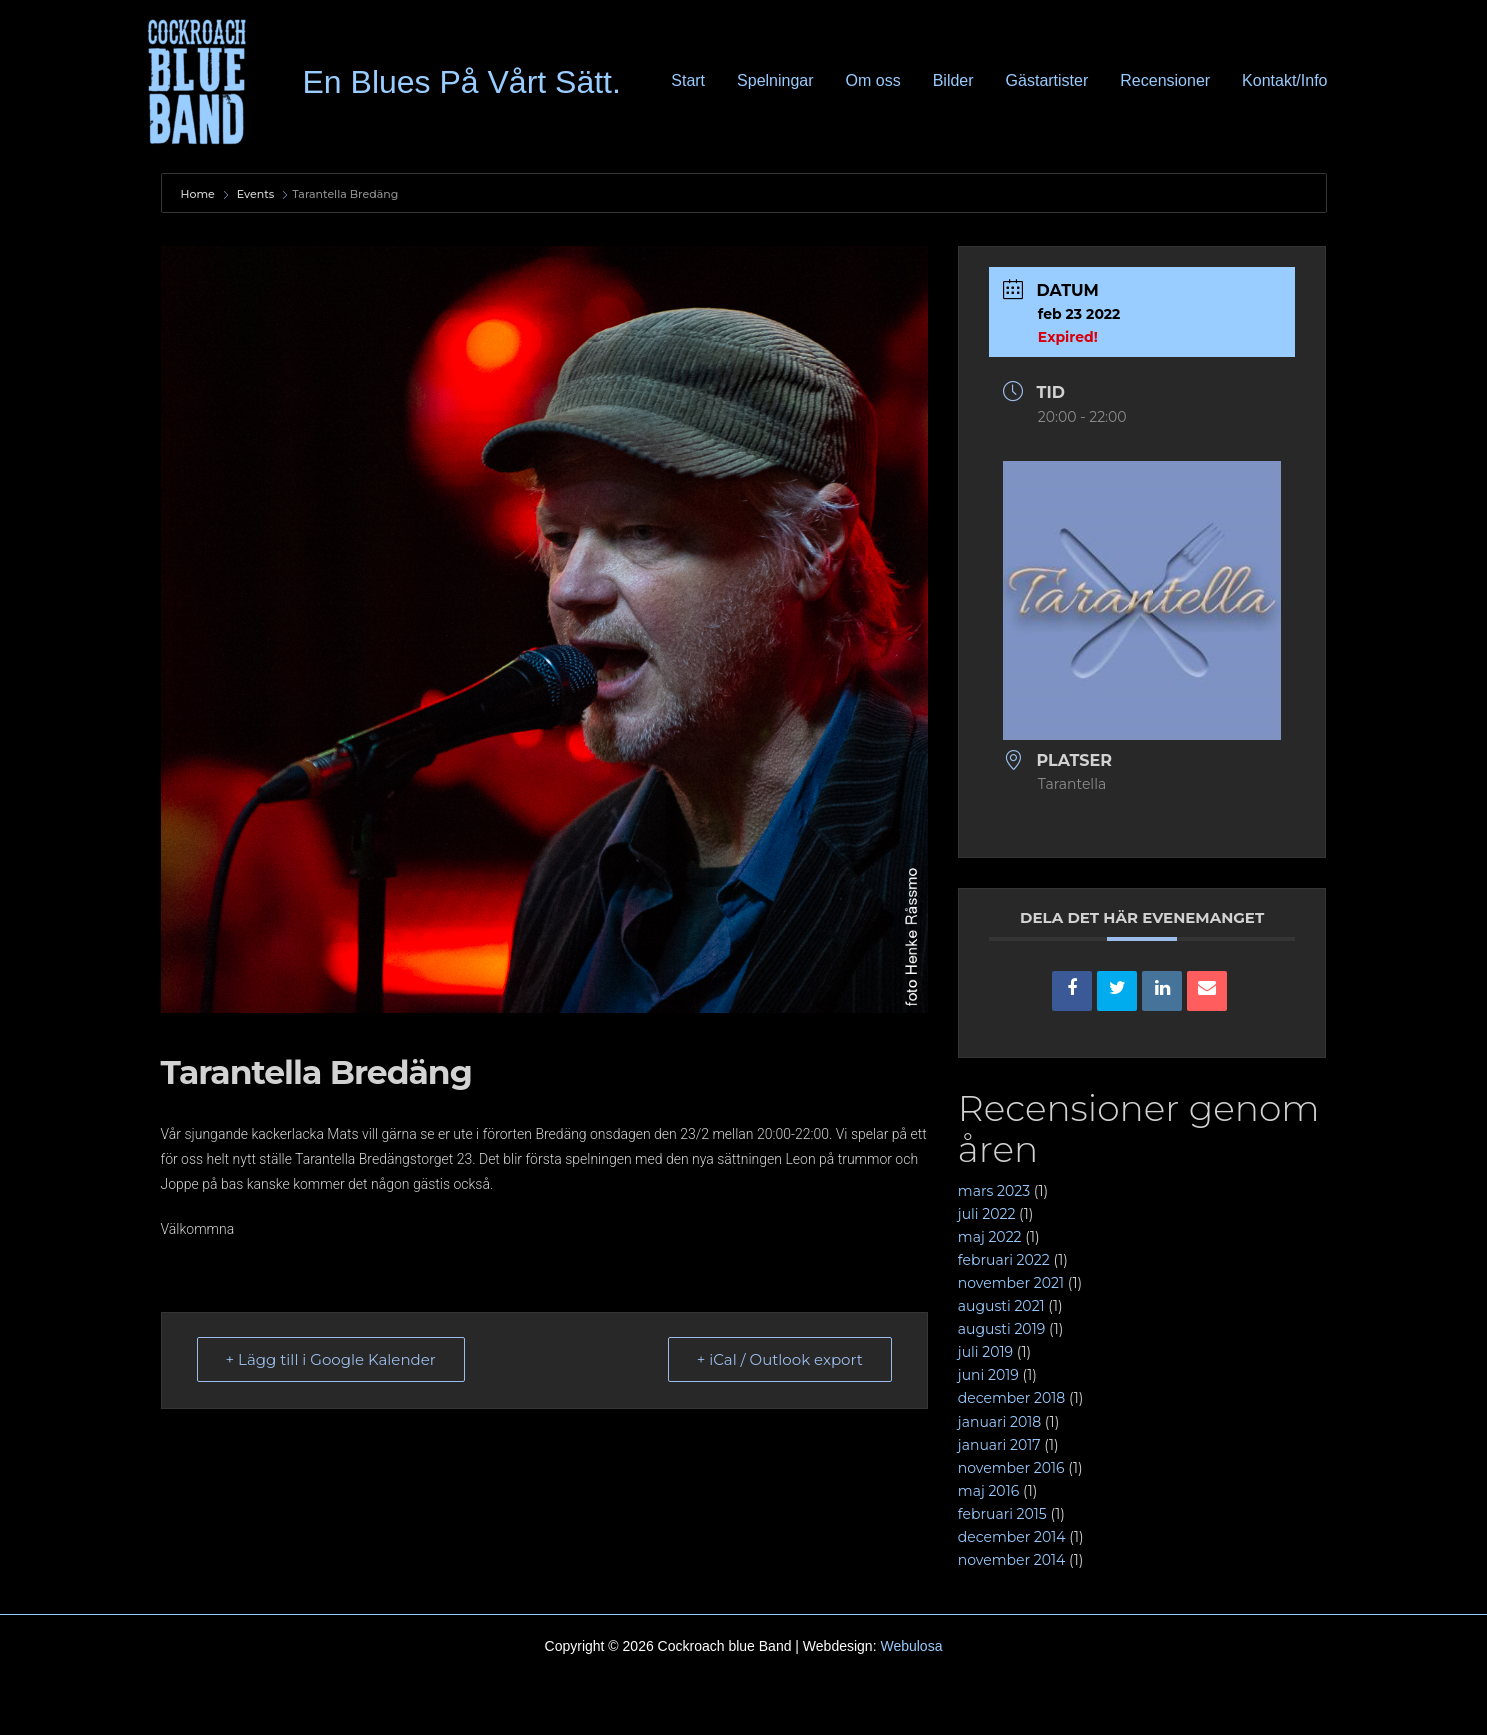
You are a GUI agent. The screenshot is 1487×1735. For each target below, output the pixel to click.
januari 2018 (999, 1422)
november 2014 (1011, 1560)
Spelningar (775, 80)
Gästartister (1047, 80)
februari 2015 (1002, 1514)
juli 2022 (987, 1214)
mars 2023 (994, 1191)
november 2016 (1011, 1468)
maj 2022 (990, 1237)
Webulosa (911, 1646)
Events (256, 194)
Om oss (873, 80)
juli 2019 (985, 1352)
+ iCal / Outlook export (780, 1359)
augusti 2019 (1001, 1329)
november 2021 (1011, 1283)
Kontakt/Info (1284, 80)
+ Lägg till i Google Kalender (331, 1359)
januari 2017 (999, 1445)
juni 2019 (988, 1375)
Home (199, 194)
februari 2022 (1004, 1260)
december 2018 (1011, 1398)
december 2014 (1012, 1537)
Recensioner (1165, 80)
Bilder (953, 80)
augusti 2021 (1001, 1306)
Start (688, 80)
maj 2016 (988, 1491)
